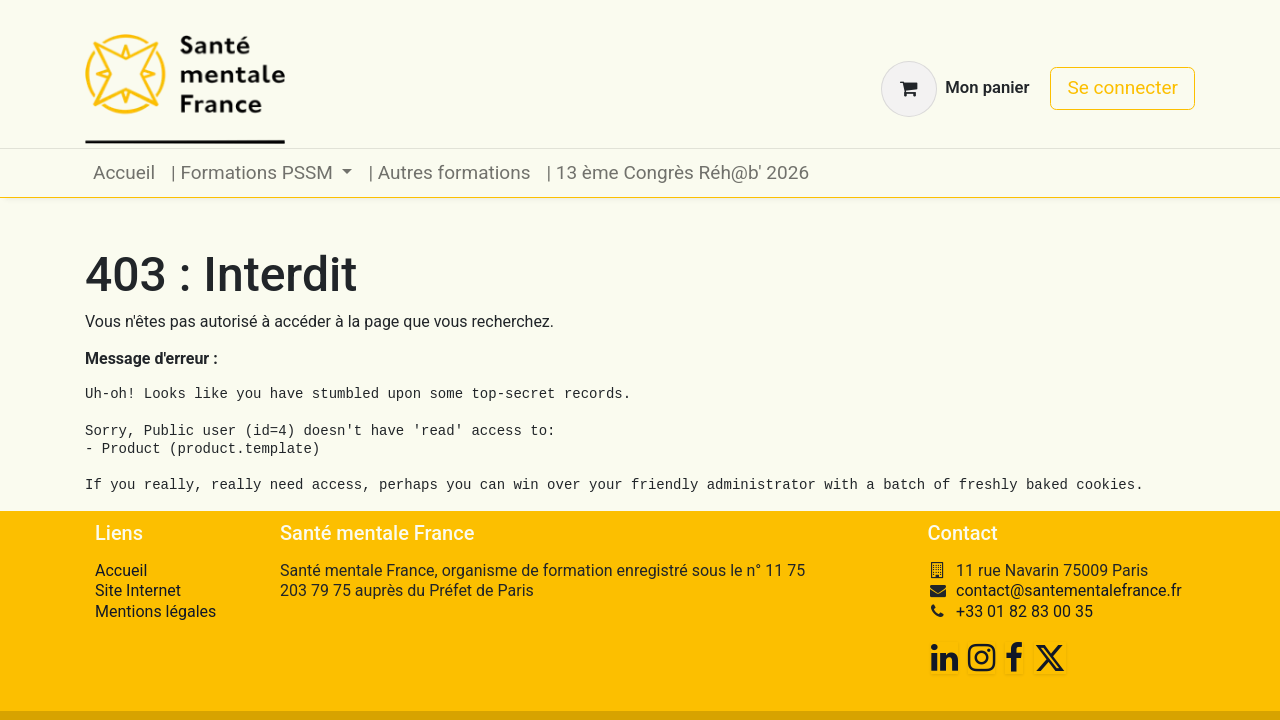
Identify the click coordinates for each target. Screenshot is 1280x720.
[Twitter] (1050, 658)
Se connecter (1122, 87)
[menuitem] (124, 173)
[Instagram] (981, 658)
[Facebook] (1014, 658)
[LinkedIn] (944, 658)
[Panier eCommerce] (955, 89)
